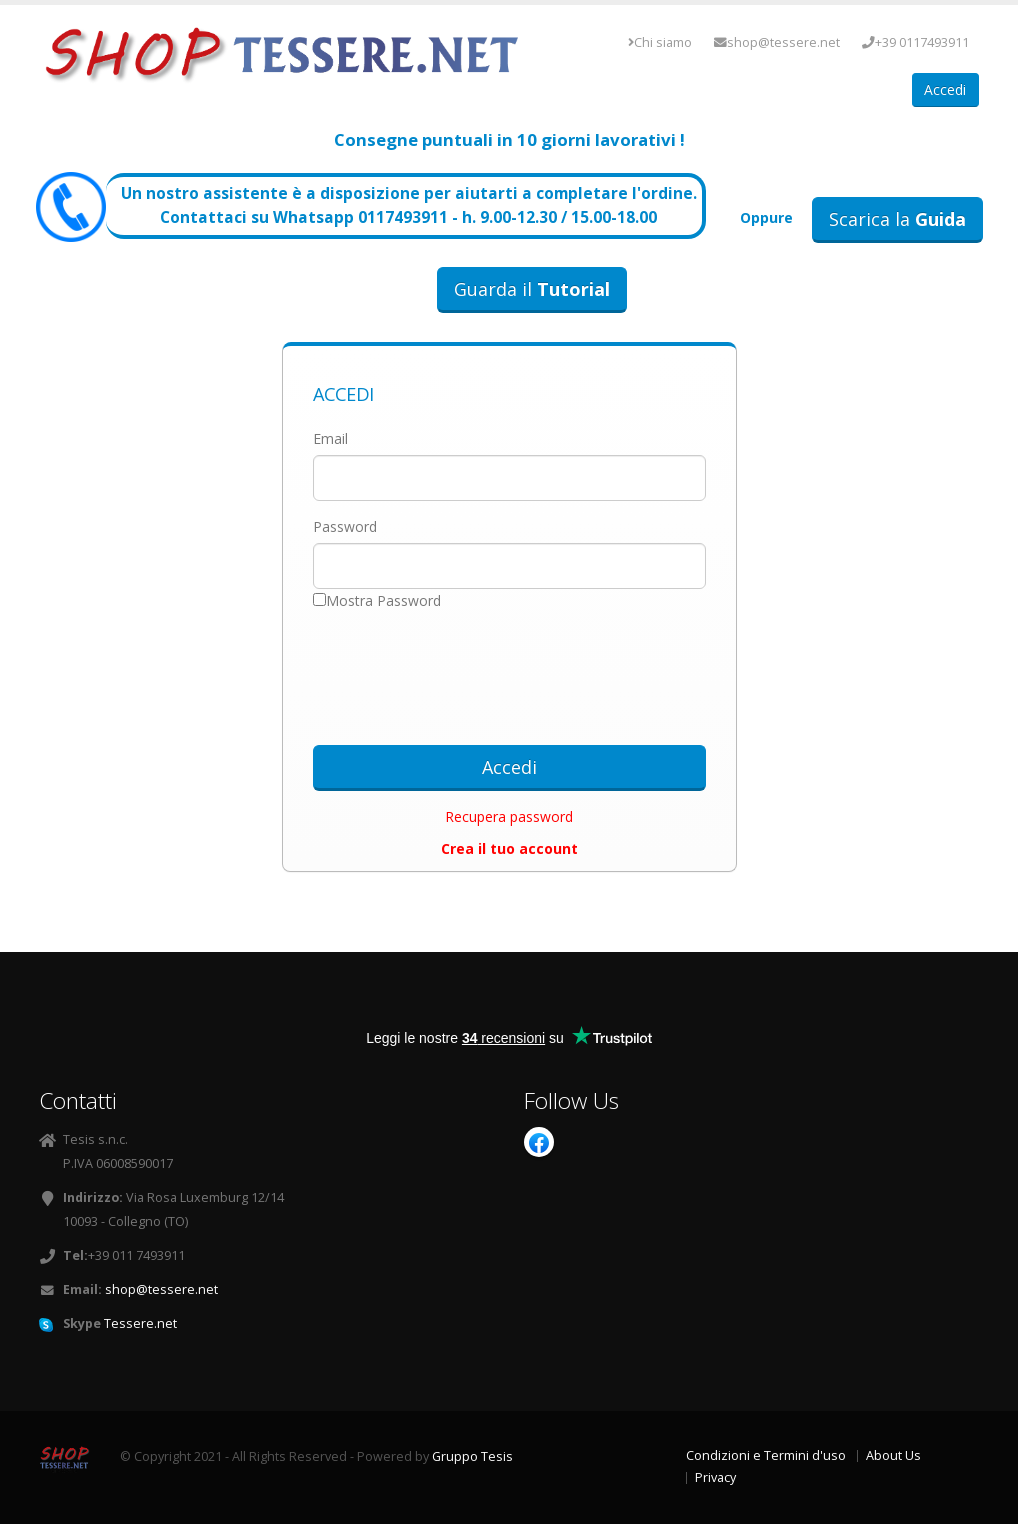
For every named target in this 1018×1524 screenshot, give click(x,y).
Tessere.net (140, 1323)
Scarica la (897, 219)
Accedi (945, 89)
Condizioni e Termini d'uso (766, 1455)
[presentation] (509, 671)
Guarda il (532, 289)
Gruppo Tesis (472, 1456)
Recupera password (509, 816)
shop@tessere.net (777, 42)
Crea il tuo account (509, 848)
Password (345, 526)
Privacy (715, 1477)
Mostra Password (383, 600)
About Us (893, 1455)
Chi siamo (660, 42)
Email (330, 438)
